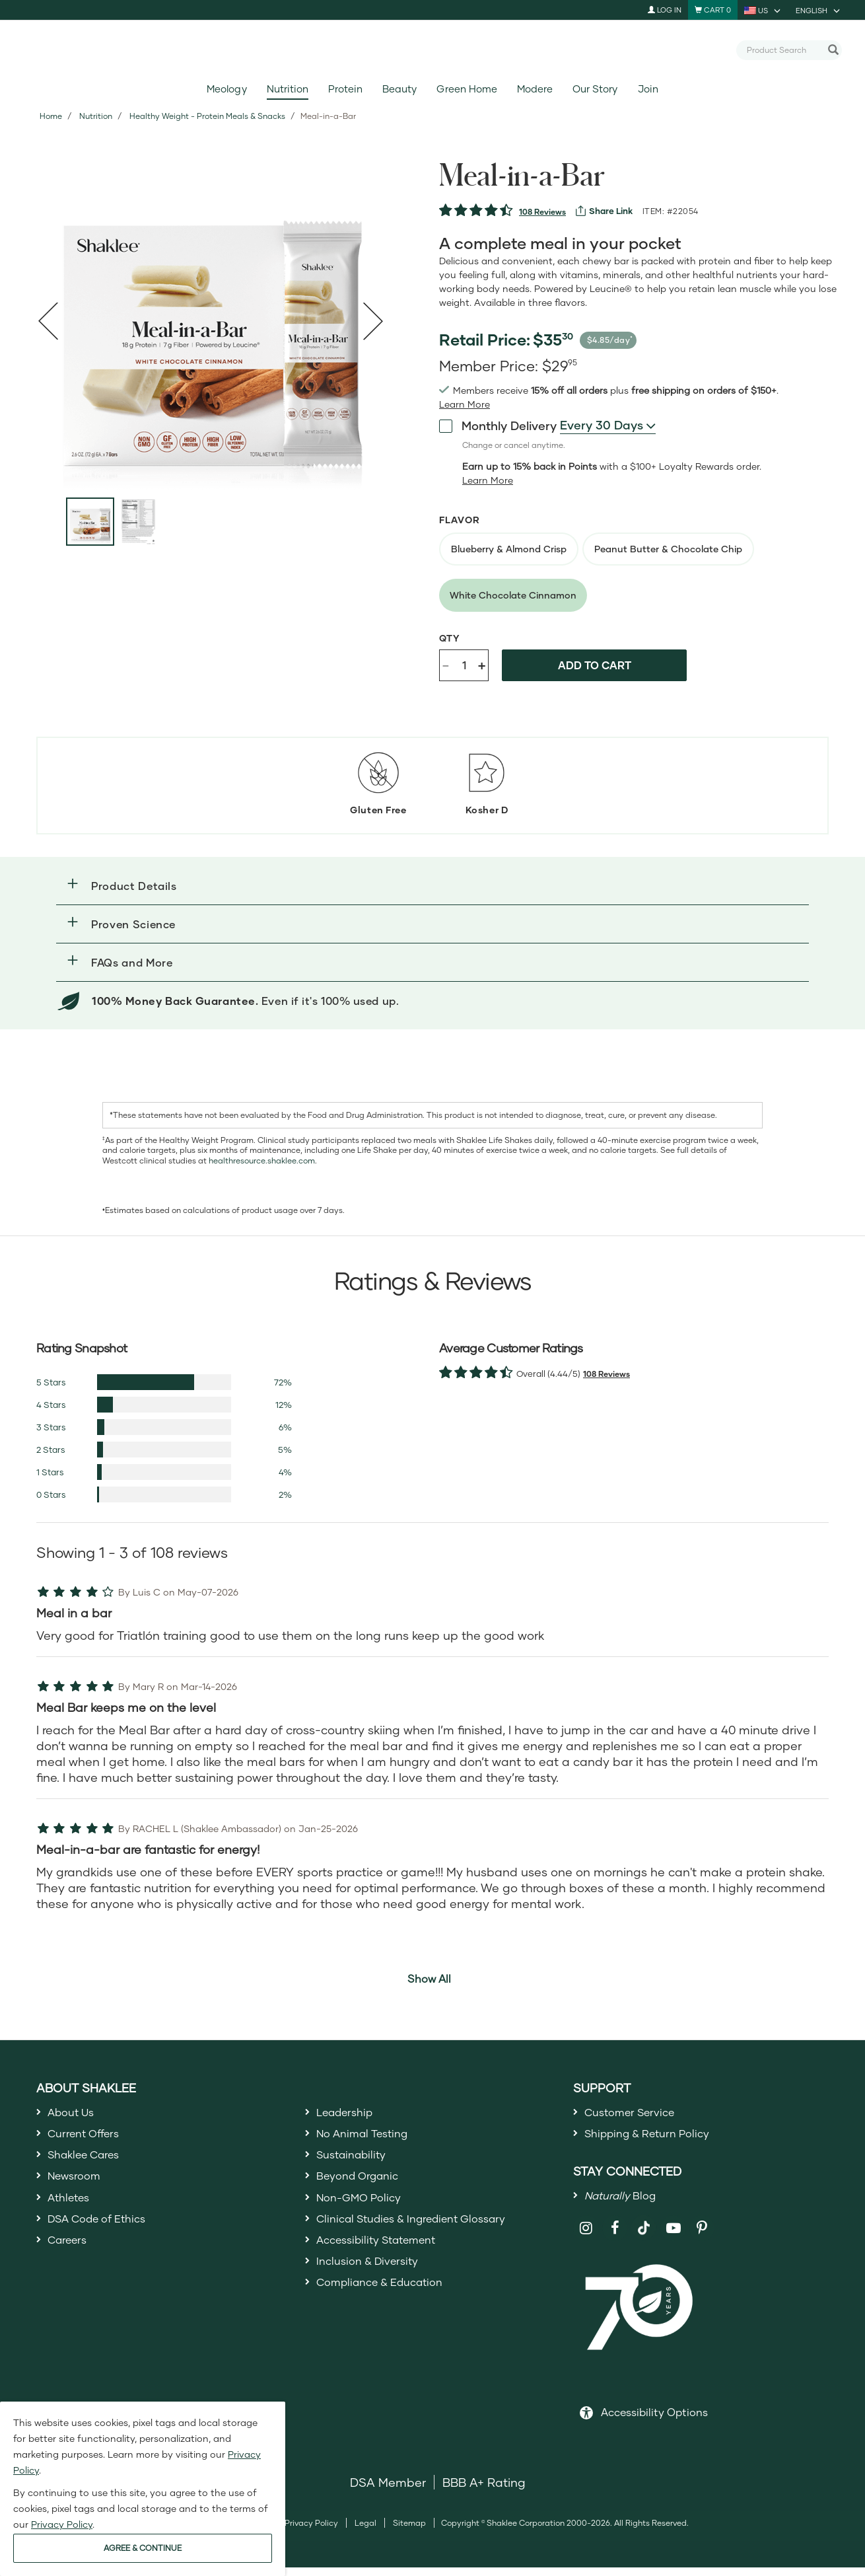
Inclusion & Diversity (372, 2280)
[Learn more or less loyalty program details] (487, 480)
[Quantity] (464, 665)
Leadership (348, 2113)
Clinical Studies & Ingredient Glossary (423, 2232)
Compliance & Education (388, 2304)
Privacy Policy (311, 2531)
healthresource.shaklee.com (262, 1160)
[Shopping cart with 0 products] (713, 10)
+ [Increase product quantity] (481, 665)
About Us (74, 2113)
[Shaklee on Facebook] (615, 2237)
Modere (535, 88)
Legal (365, 2531)
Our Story (594, 88)
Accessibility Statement (384, 2257)
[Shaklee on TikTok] (644, 2229)
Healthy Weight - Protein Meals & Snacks (207, 116)
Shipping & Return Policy (655, 2136)
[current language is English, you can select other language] (818, 10)
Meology (226, 88)
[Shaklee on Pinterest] (702, 2237)
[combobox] (783, 49)
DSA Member (388, 2490)
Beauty (399, 88)
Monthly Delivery (498, 425)
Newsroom (78, 2185)
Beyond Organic (362, 2185)
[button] (432, 885)
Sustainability (355, 2161)
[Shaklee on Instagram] (586, 2237)
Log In (664, 9)
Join (648, 88)
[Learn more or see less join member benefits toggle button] (464, 404)
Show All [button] (429, 1978)
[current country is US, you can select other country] (763, 10)
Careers (70, 2257)
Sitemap (409, 2531)
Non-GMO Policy (363, 2208)
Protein (345, 88)
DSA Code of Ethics (104, 2232)
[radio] (508, 549)
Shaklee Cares (89, 2161)
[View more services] (604, 210)
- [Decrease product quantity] (446, 664)
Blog (624, 2202)
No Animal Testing (368, 2136)
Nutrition (287, 88)
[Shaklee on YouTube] (673, 2237)
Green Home (466, 88)
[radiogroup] (643, 572)
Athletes (71, 2208)
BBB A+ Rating (484, 2490)
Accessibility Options (654, 2419)
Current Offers (88, 2136)
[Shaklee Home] (432, 50)
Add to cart (594, 665)
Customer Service (635, 2113)
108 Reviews (542, 212)
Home (51, 116)
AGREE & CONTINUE (143, 2548)
